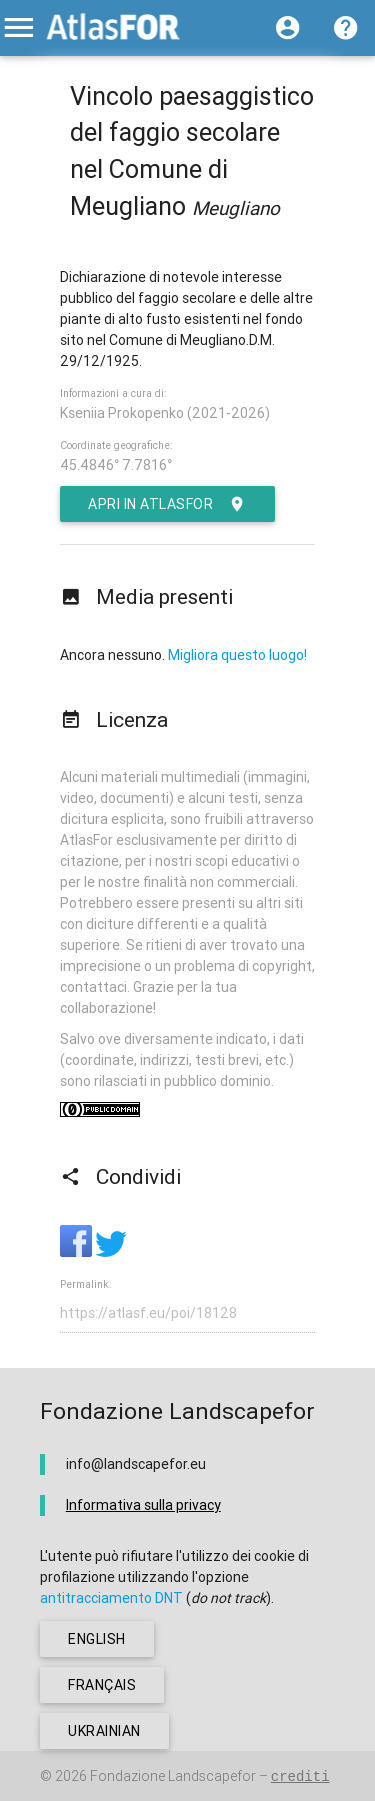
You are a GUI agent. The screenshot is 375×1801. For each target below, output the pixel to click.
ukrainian (104, 1731)
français (102, 1685)
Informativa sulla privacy (143, 1505)
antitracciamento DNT (111, 1598)
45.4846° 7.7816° (116, 465)
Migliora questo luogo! (237, 655)
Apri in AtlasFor (167, 504)
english (97, 1639)
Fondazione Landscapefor (173, 1776)
